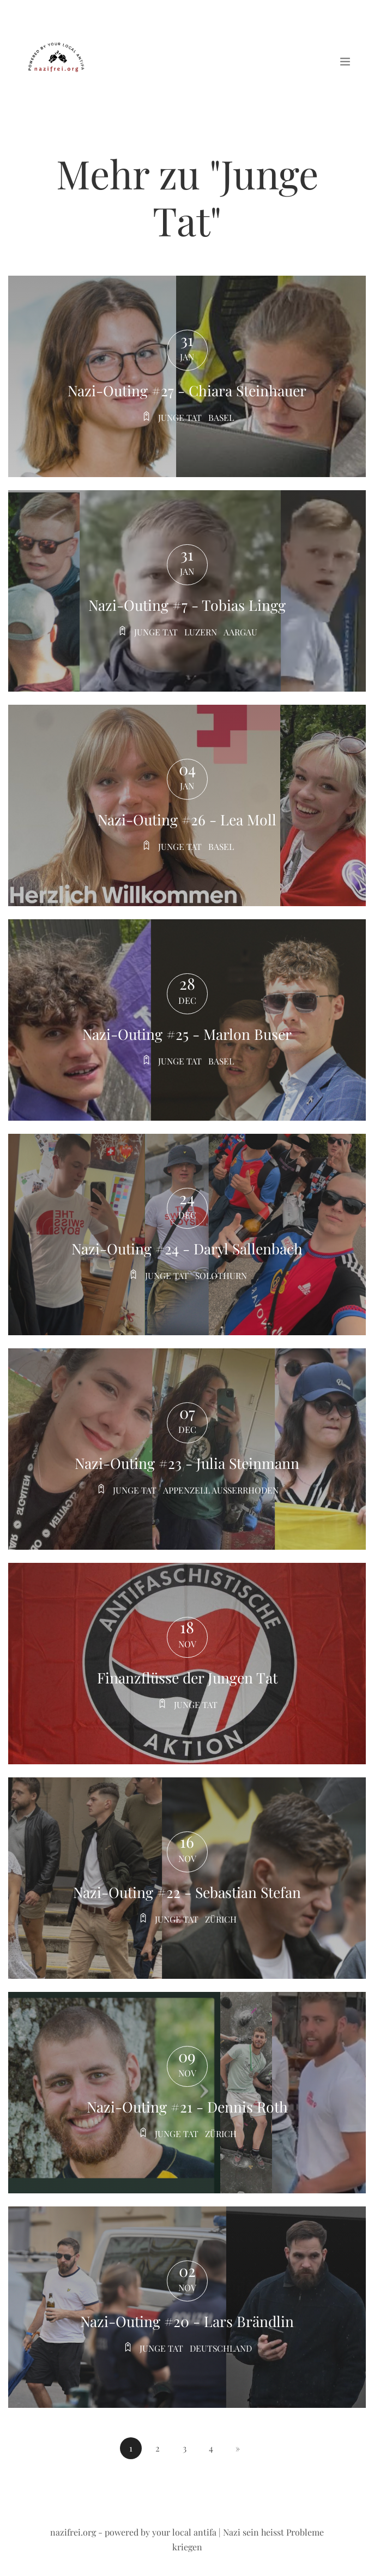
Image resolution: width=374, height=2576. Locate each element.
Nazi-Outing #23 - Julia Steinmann (187, 1463)
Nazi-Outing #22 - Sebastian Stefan (187, 1892)
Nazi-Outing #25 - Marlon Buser (187, 1034)
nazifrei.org (73, 2532)
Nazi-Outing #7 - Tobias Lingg (187, 605)
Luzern (201, 632)
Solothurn (221, 1275)
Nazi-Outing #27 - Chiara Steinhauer (187, 390)
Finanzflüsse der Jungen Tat (187, 1677)
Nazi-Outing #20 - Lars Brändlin (187, 2321)
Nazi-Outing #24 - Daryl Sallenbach (187, 1248)
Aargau (241, 632)
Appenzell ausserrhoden (221, 1490)
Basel (221, 417)
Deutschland (221, 2348)
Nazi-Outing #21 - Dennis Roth (187, 2106)
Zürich (221, 1919)
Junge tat (179, 417)
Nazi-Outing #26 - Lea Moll (187, 819)
